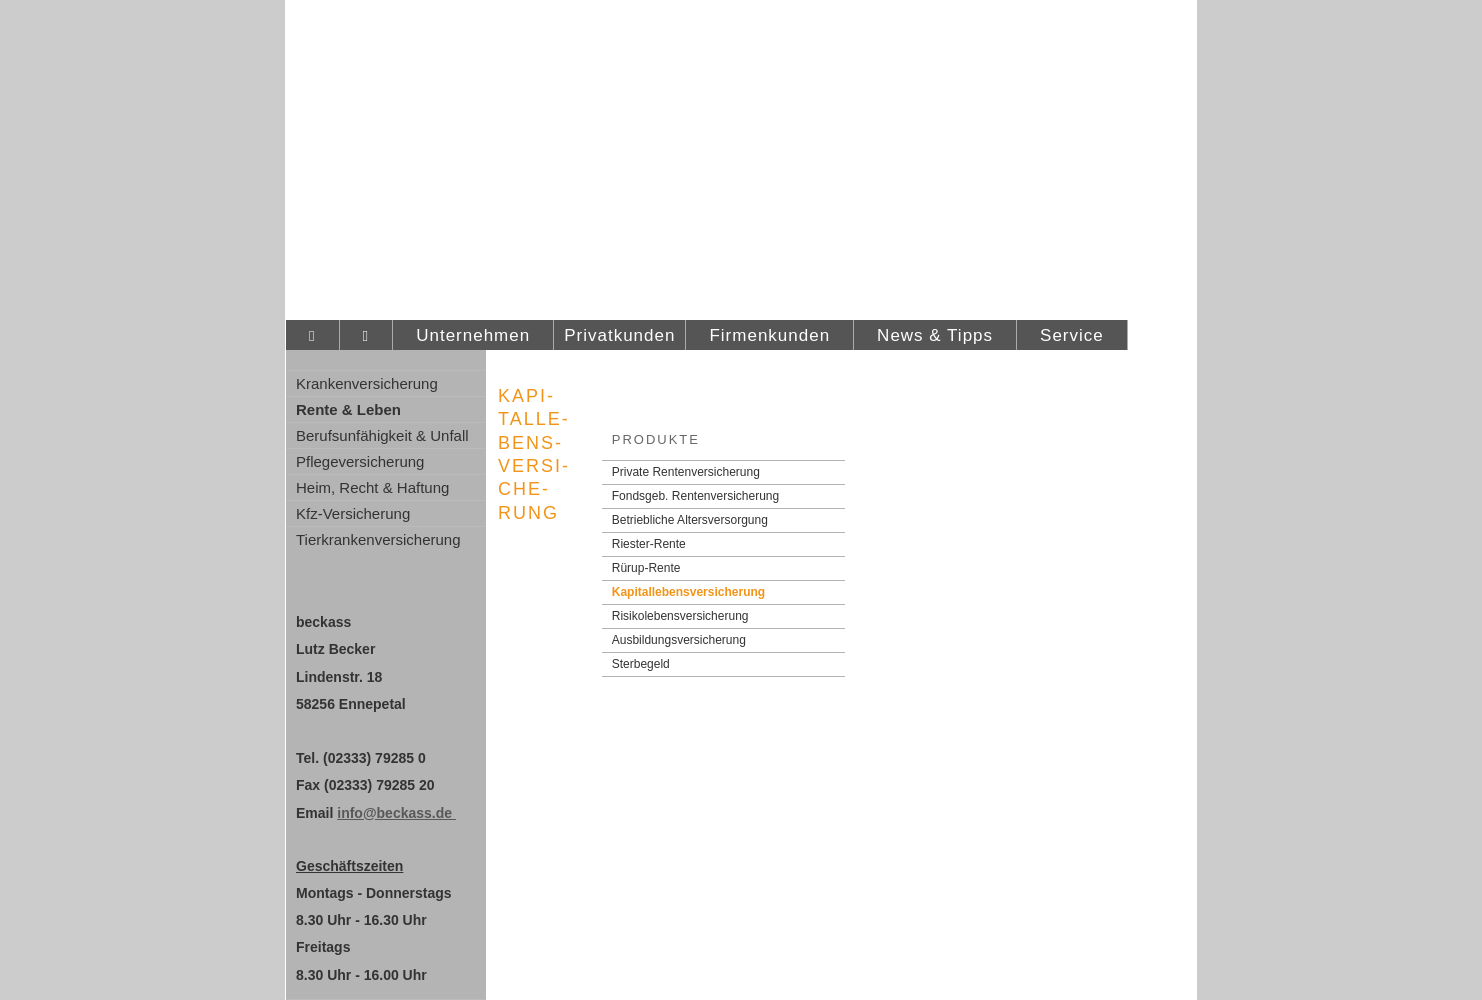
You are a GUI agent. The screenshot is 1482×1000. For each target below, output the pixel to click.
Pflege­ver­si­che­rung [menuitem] (360, 461)
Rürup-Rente (646, 568)
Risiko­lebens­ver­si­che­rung (680, 616)
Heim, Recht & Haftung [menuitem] (372, 487)
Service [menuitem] (1072, 335)
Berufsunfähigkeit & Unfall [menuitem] (382, 435)
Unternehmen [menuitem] (473, 335)
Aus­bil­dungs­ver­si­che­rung (679, 640)
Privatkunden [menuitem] (619, 335)
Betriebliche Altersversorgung (690, 520)
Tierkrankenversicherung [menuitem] (378, 539)
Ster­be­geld (641, 664)
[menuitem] (312, 335)
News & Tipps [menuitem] (935, 335)
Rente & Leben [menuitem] (348, 409)
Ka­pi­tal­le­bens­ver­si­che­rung (688, 592)
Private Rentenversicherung (686, 472)
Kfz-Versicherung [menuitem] (353, 513)
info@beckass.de (396, 813)
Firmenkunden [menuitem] (769, 335)
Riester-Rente (649, 544)
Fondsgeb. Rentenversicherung (695, 496)
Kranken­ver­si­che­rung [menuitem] (367, 383)
